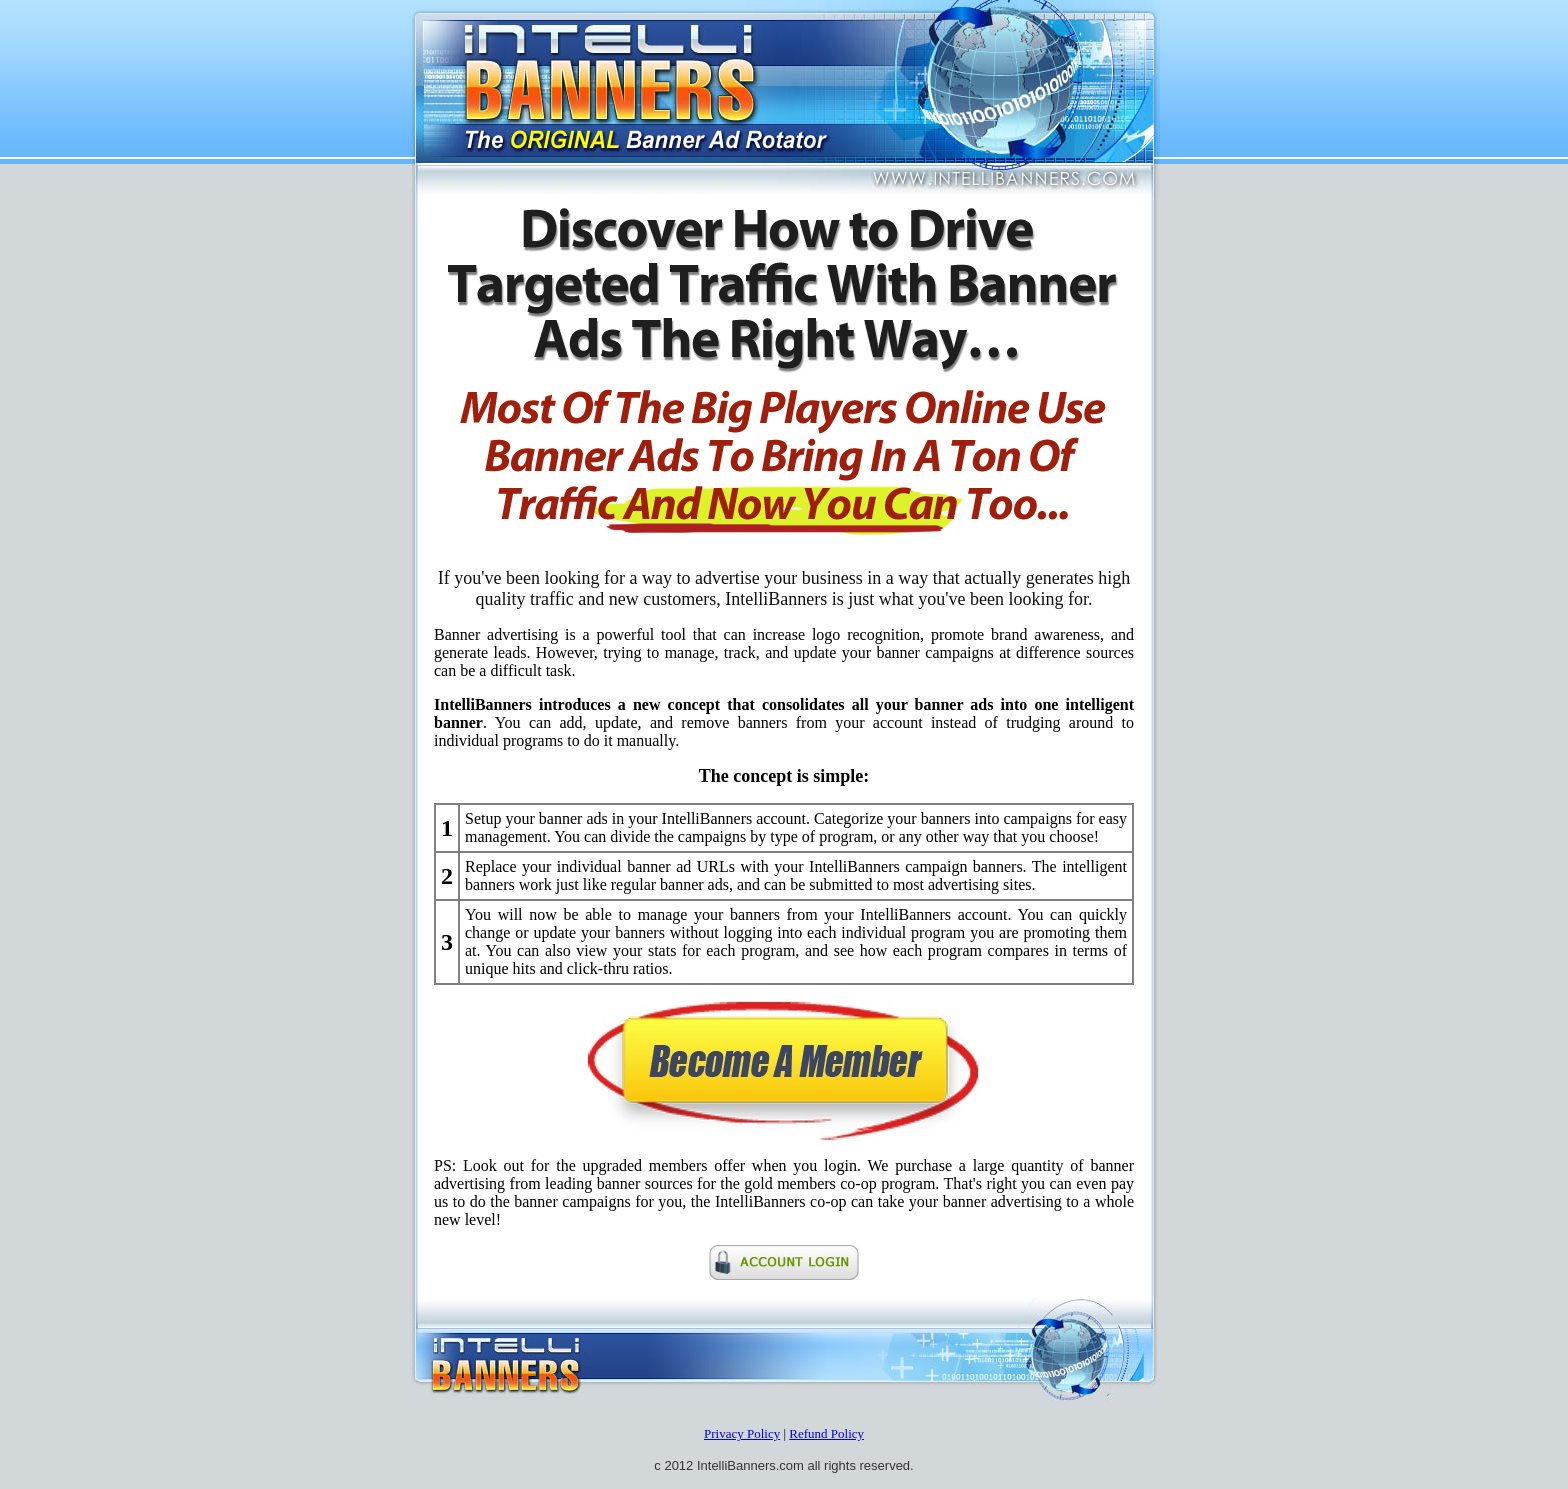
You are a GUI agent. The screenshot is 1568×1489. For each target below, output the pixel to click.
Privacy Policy (742, 1433)
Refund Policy (826, 1433)
